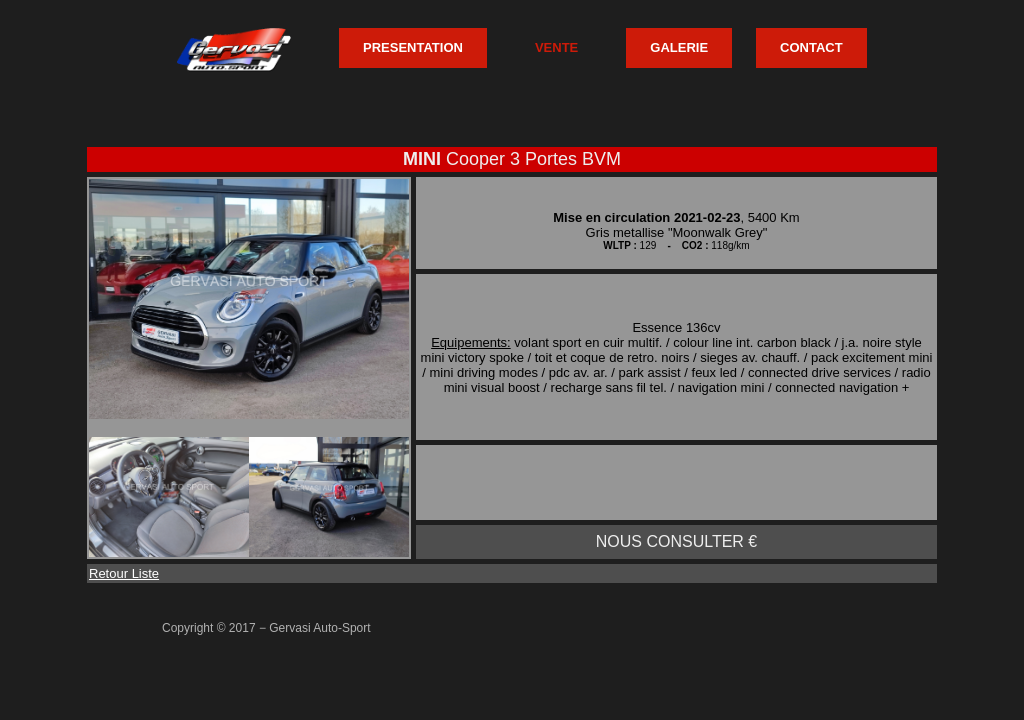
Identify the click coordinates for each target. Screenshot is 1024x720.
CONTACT (811, 47)
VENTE (556, 47)
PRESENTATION (413, 47)
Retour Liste (124, 573)
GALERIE (679, 47)
